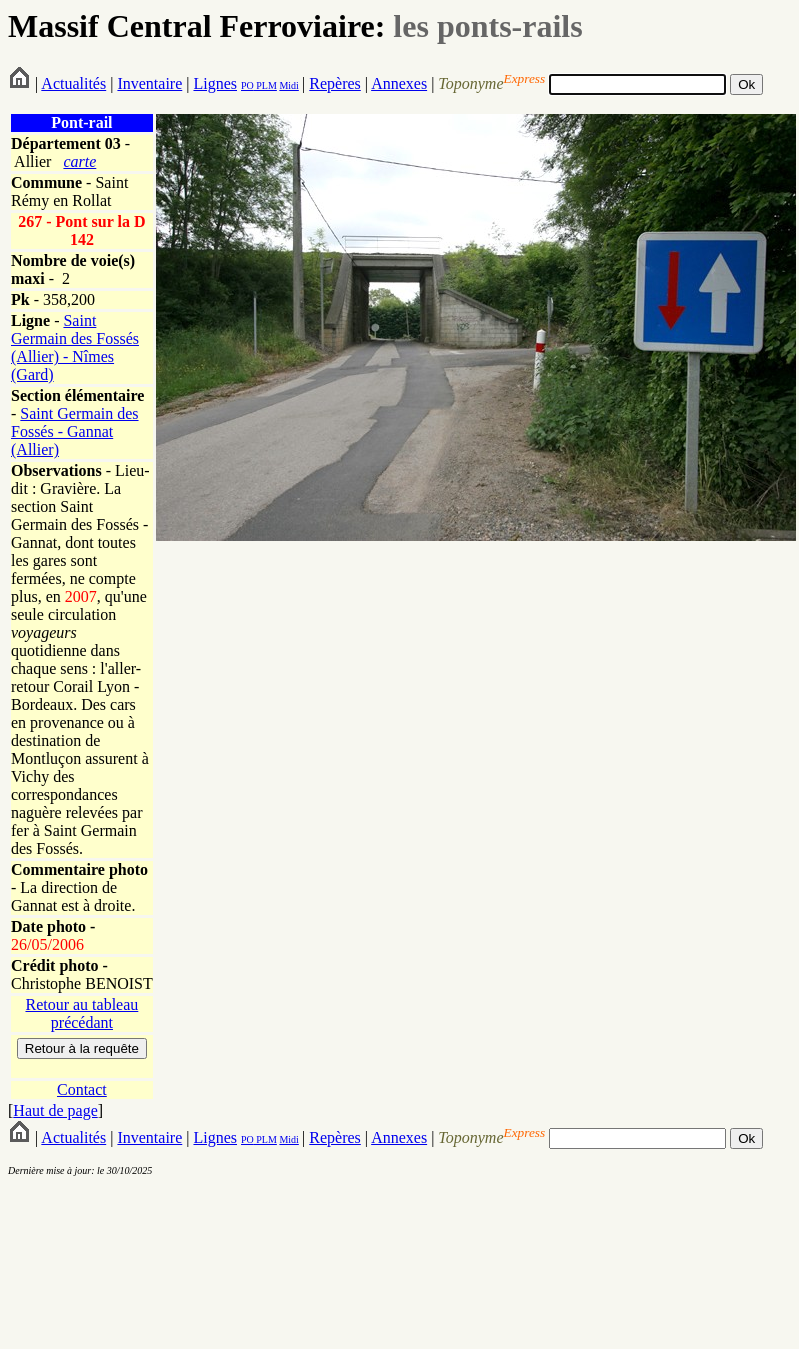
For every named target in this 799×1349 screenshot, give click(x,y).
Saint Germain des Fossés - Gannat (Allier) (75, 431)
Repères (335, 83)
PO (247, 85)
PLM (265, 85)
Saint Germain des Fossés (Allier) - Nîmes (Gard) (75, 347)
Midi (288, 85)
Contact (82, 1089)
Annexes (399, 83)
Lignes (215, 83)
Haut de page (55, 1110)
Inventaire (149, 83)
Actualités (73, 83)
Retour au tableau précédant (81, 1013)
